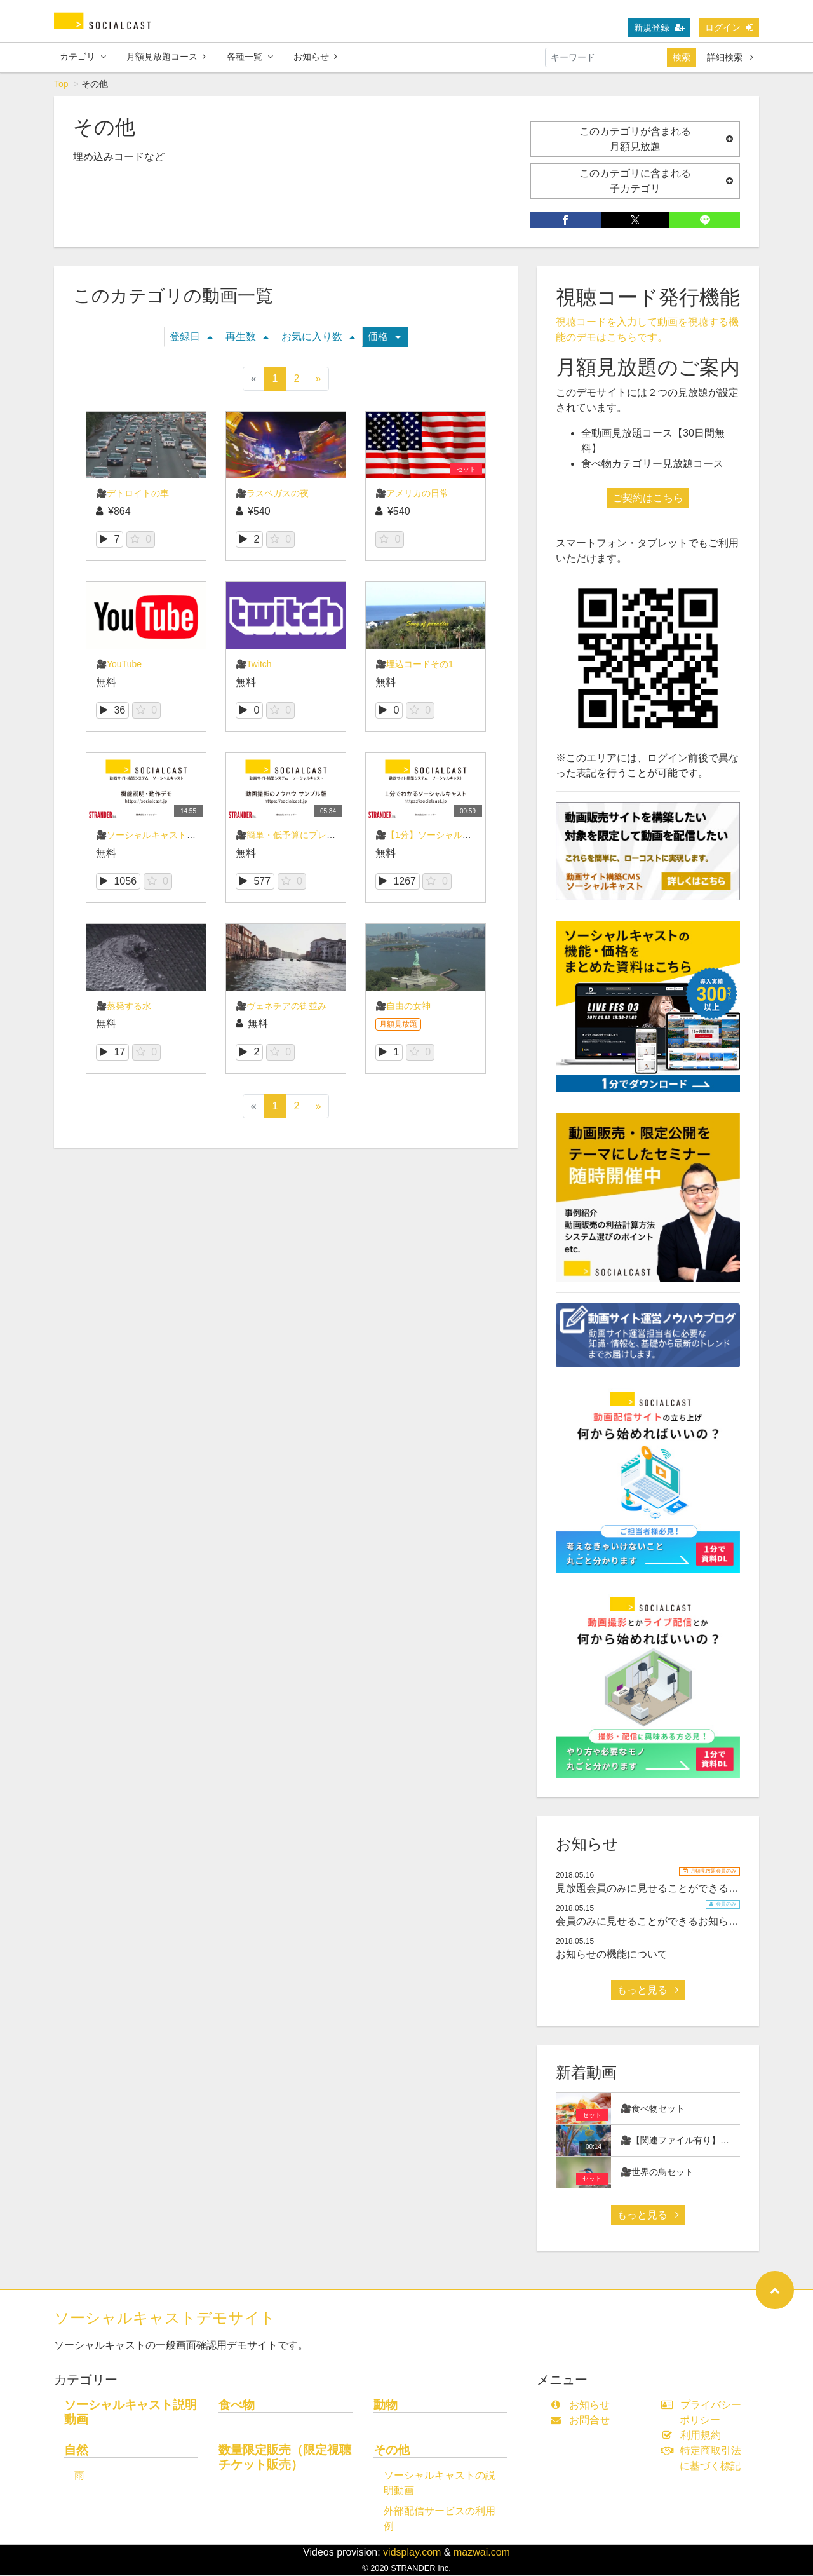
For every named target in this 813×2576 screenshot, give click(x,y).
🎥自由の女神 (403, 1006)
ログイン (729, 27)
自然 (76, 2450)
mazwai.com (482, 2552)
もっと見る (648, 1990)
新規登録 (659, 27)
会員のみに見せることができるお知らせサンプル (667, 1921)
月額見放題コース (166, 56)
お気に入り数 (318, 337)
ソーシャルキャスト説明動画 (130, 2413)
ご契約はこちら (647, 498)
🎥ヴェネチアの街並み (281, 1006)
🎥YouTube (119, 665)
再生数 (247, 337)
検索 (681, 57)
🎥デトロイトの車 (132, 494)
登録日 (191, 337)
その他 (391, 2450)
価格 (384, 337)
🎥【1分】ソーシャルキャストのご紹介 (454, 835)
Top (61, 84)
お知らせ (315, 56)
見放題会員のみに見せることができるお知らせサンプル (683, 1888)
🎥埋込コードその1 (414, 665)
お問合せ (583, 2420)
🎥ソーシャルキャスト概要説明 (159, 835)
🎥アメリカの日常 (411, 494)
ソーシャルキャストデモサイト (165, 2318)
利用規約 (694, 2435)
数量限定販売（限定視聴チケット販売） (284, 2458)
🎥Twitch (254, 665)
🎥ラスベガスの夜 (272, 494)
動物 (385, 2405)
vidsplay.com (412, 2552)
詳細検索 (730, 57)
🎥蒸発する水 (123, 1006)
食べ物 (236, 2405)
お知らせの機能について (612, 1954)
